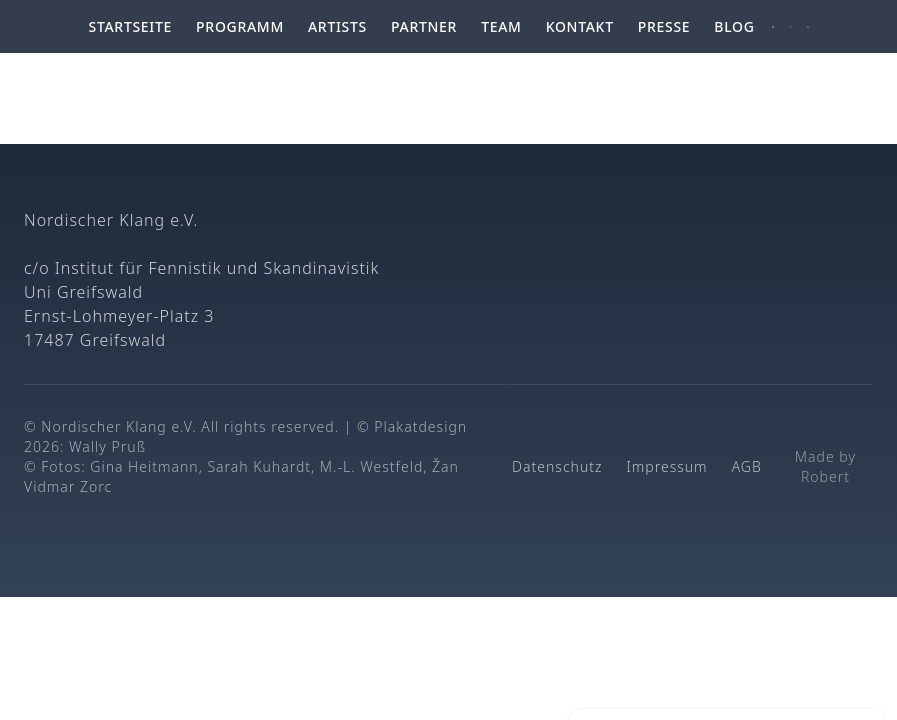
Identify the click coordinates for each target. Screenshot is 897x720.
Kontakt (580, 26)
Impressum (666, 466)
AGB (747, 466)
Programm (240, 26)
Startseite (131, 26)
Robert (825, 476)
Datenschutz (557, 466)
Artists (337, 26)
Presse (664, 26)
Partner (424, 26)
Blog (734, 26)
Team (501, 26)
